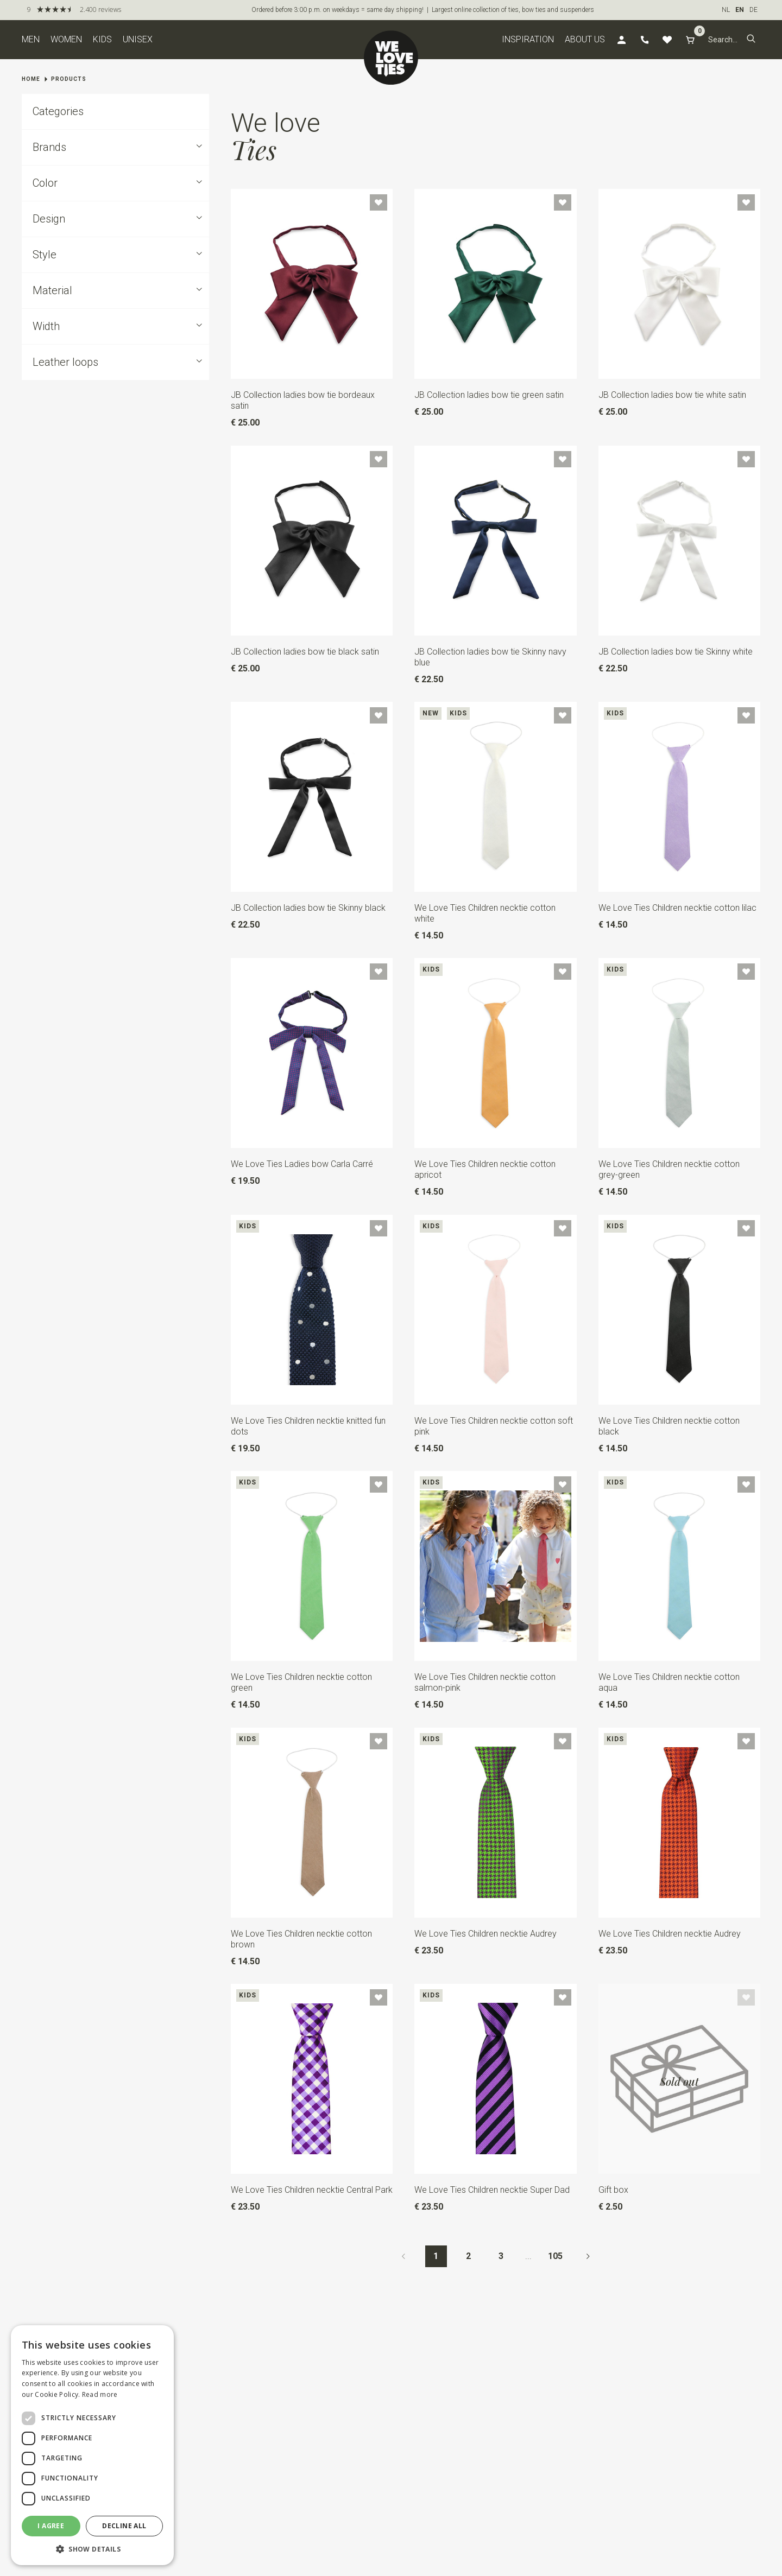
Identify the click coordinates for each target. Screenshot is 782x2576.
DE (753, 10)
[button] (751, 39)
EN (739, 10)
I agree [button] (50, 2525)
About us (585, 39)
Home (31, 79)
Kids (102, 39)
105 (555, 2256)
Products (68, 79)
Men (31, 39)
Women (66, 39)
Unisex (138, 39)
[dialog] (92, 2445)
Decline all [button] (124, 2525)
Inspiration (528, 39)
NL (726, 10)
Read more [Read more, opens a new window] (100, 2394)
